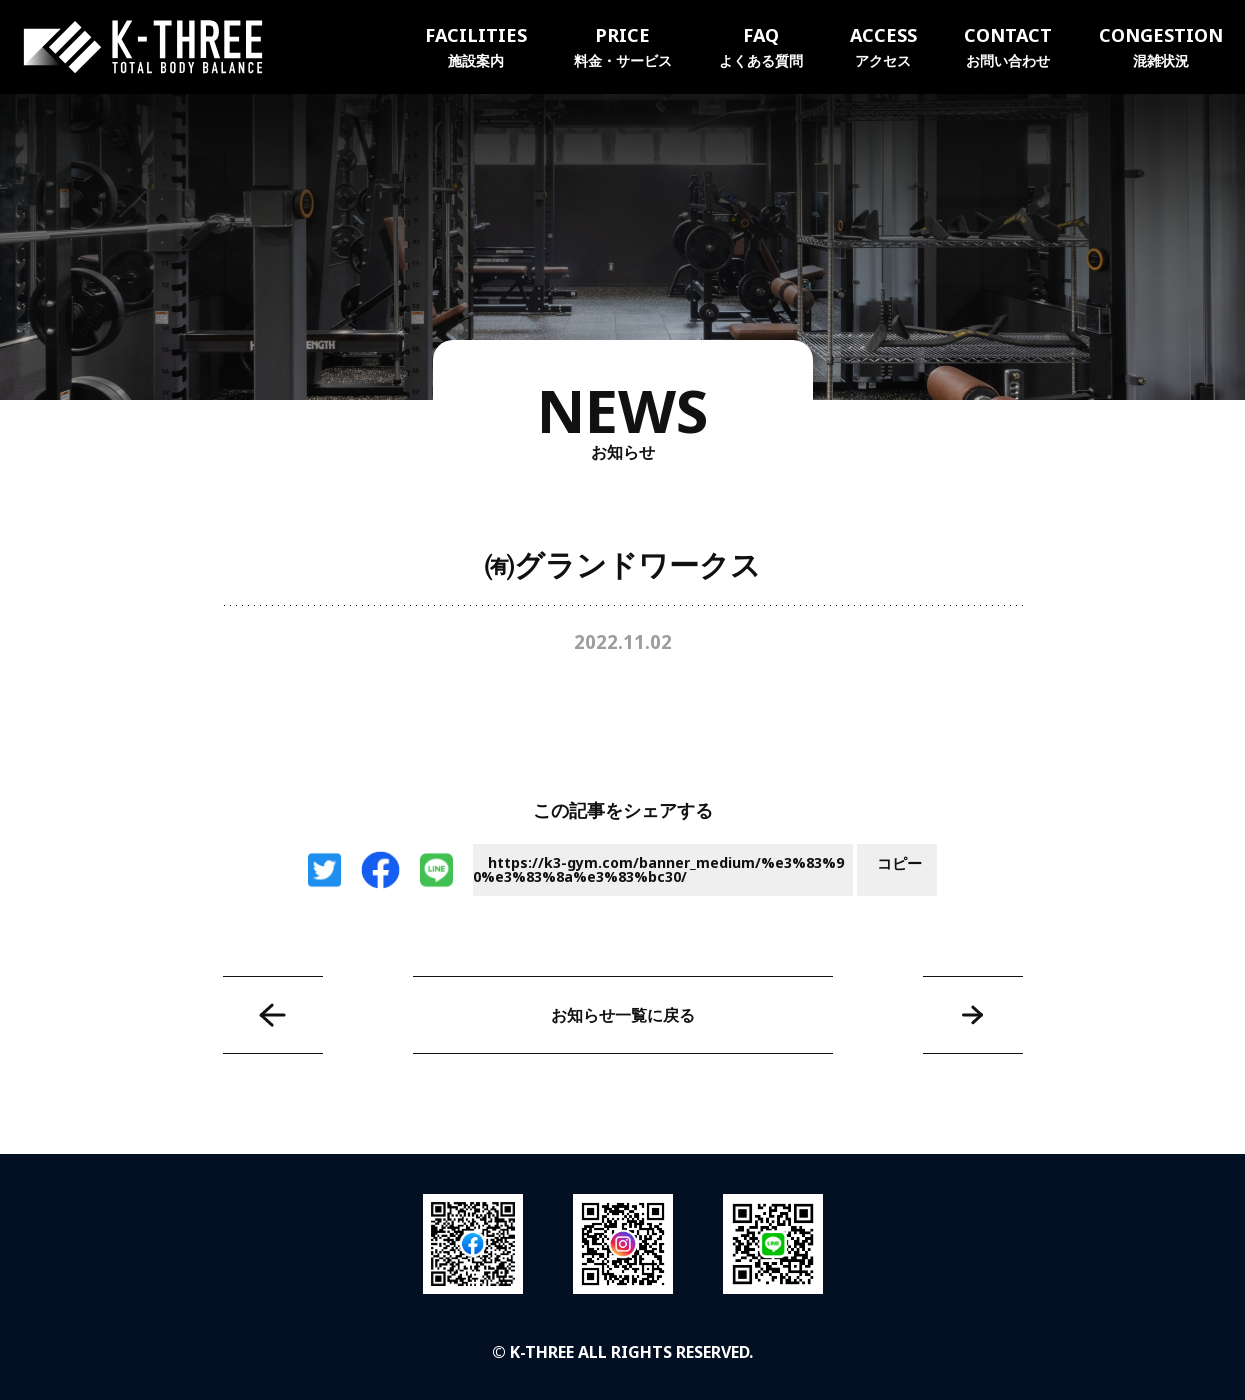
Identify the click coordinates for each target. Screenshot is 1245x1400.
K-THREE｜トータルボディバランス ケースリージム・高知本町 (143, 47)
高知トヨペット (973, 1015)
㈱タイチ (273, 1015)
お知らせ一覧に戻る (623, 1015)
